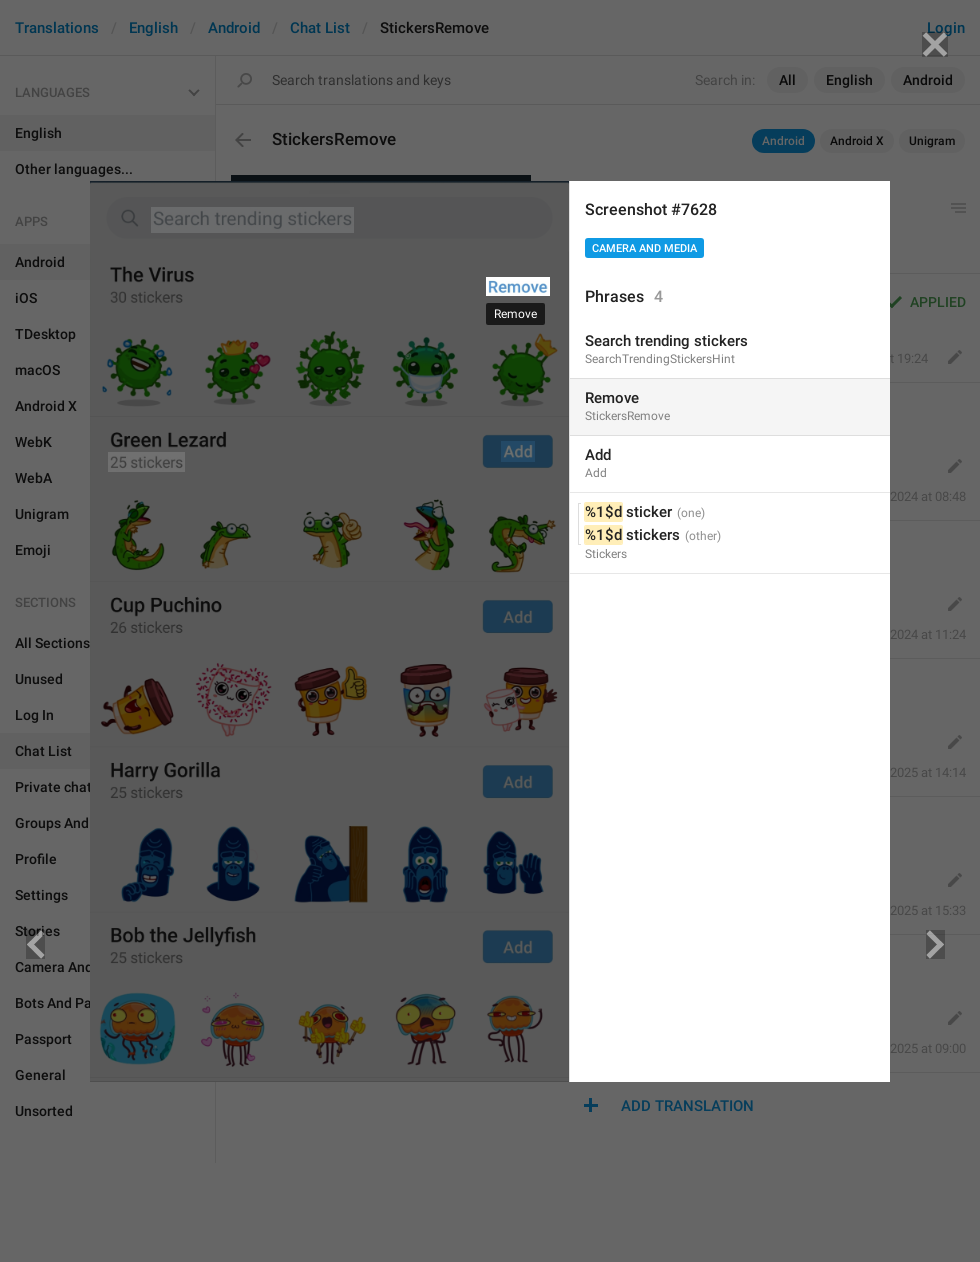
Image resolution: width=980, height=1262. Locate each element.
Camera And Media (644, 248)
